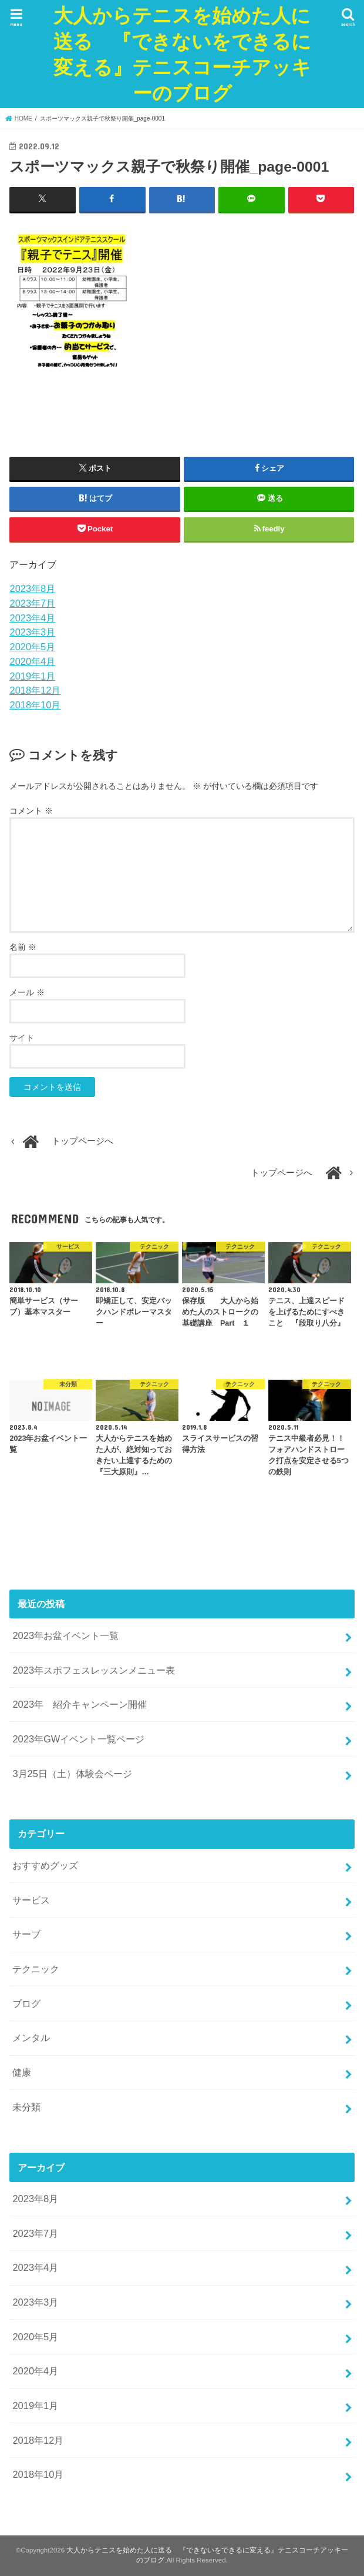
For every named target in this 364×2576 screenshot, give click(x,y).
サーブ (26, 1934)
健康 (21, 2072)
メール (27, 992)
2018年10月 (34, 705)
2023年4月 (32, 617)
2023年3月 (32, 632)
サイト (21, 1037)
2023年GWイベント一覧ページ (78, 1739)
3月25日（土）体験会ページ (72, 1773)
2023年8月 (32, 588)
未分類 (26, 2106)
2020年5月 (32, 646)
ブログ (26, 2003)
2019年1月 (32, 675)
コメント (31, 810)
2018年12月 (34, 690)
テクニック (35, 1968)
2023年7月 (32, 603)
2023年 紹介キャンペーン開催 (79, 1704)
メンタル (31, 2037)
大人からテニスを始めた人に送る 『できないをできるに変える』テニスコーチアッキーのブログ (182, 54)
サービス (31, 1899)
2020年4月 (32, 661)
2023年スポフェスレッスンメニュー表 (93, 1669)
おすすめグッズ (45, 1865)
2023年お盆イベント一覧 (65, 1635)
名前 (22, 947)
